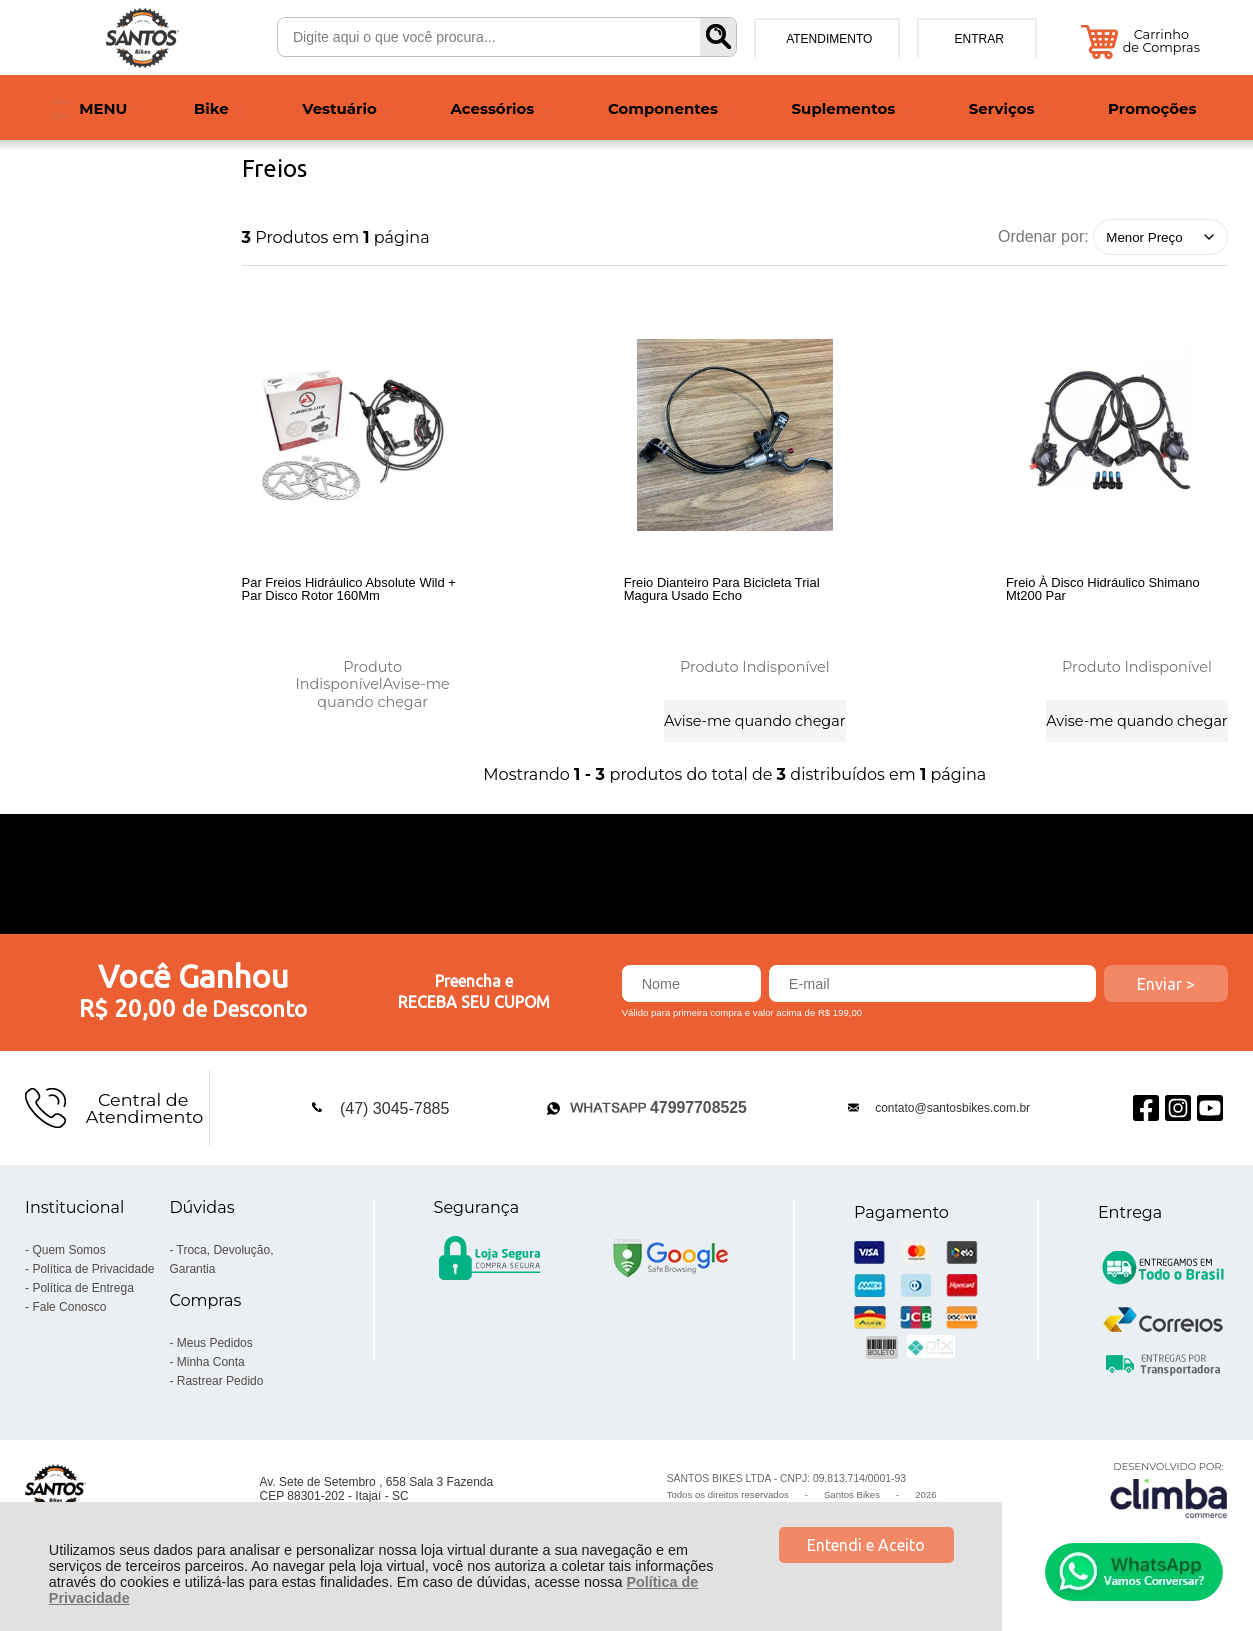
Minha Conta (211, 1374)
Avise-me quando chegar (383, 690)
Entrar (978, 39)
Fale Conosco (69, 1319)
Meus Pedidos (215, 1355)
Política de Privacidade (93, 1281)
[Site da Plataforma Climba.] (1169, 1501)
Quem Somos (68, 1262)
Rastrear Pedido (220, 1393)
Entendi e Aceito (866, 1545)
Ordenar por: (1043, 236)
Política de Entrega (82, 1300)
